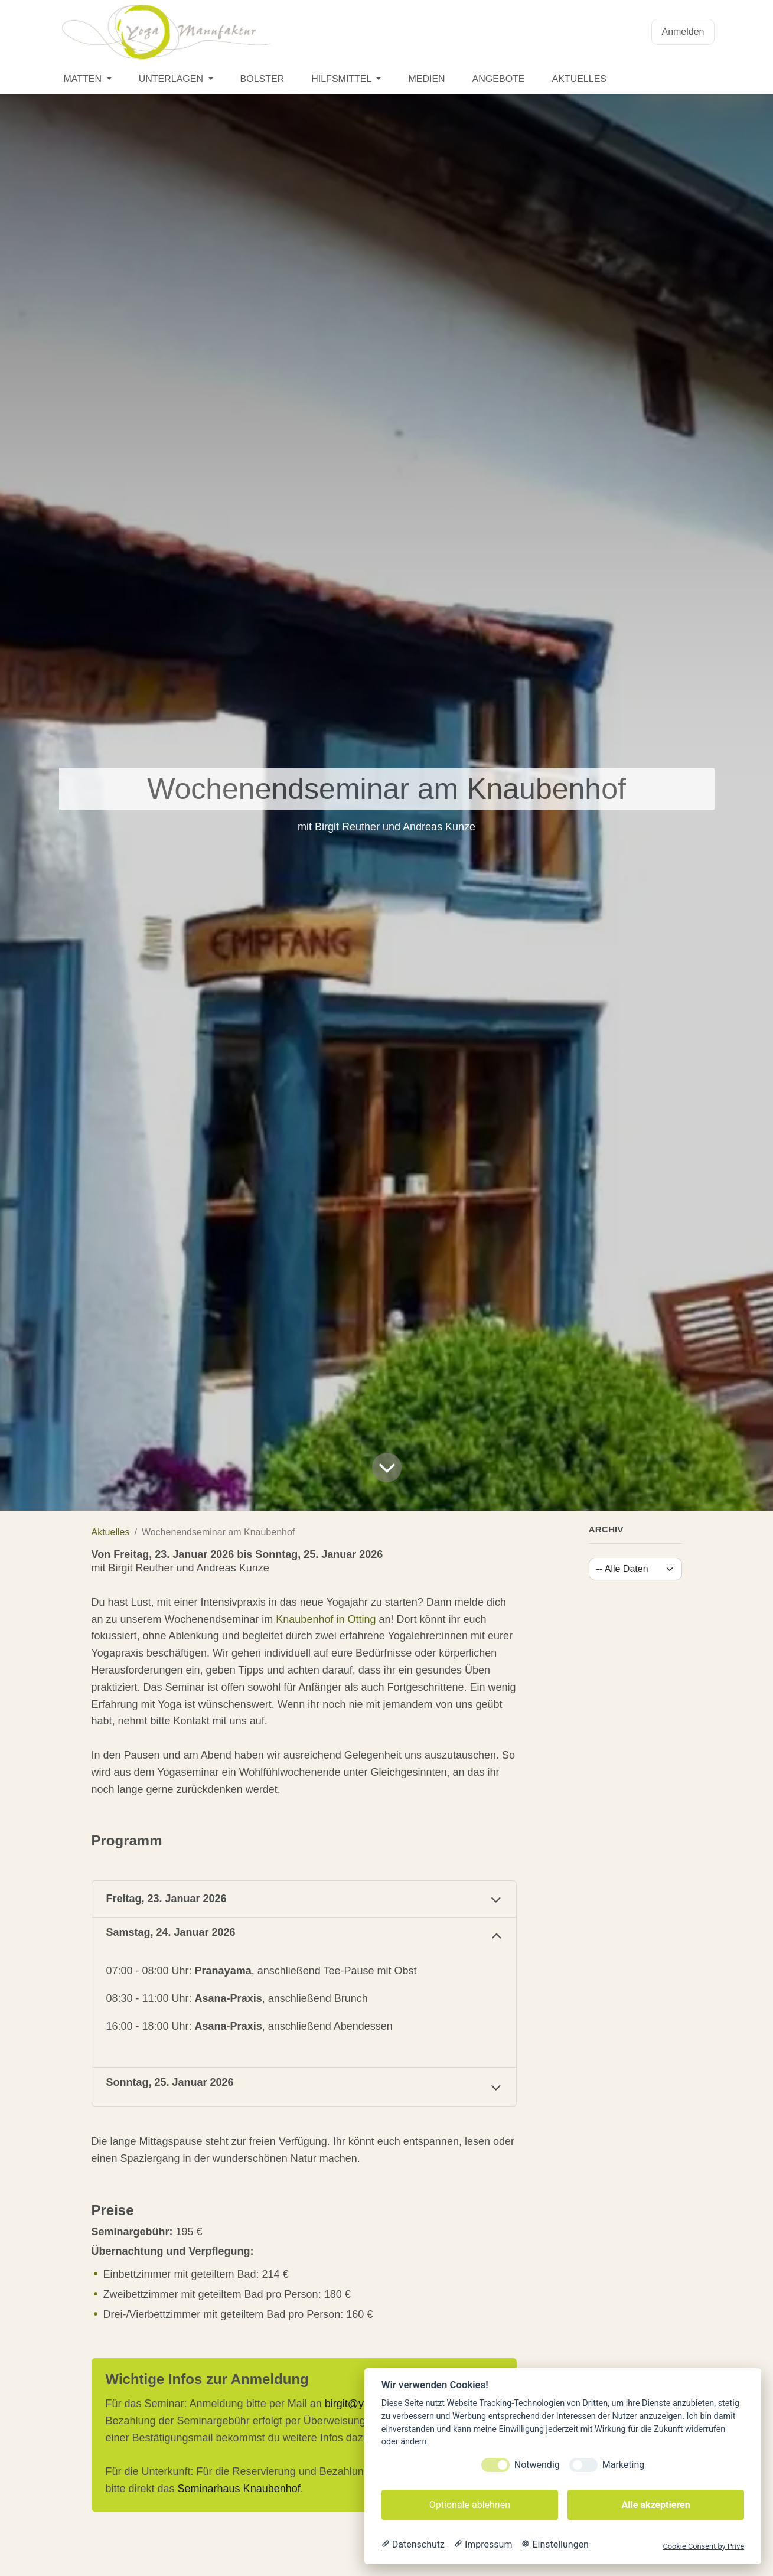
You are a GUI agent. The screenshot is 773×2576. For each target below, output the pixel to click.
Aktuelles (111, 1532)
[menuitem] (87, 79)
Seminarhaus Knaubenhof (239, 2489)
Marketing (623, 2464)
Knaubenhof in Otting (326, 1619)
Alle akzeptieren (655, 2504)
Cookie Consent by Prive (703, 2546)
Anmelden (682, 32)
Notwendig (537, 2464)
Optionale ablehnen (469, 2504)
